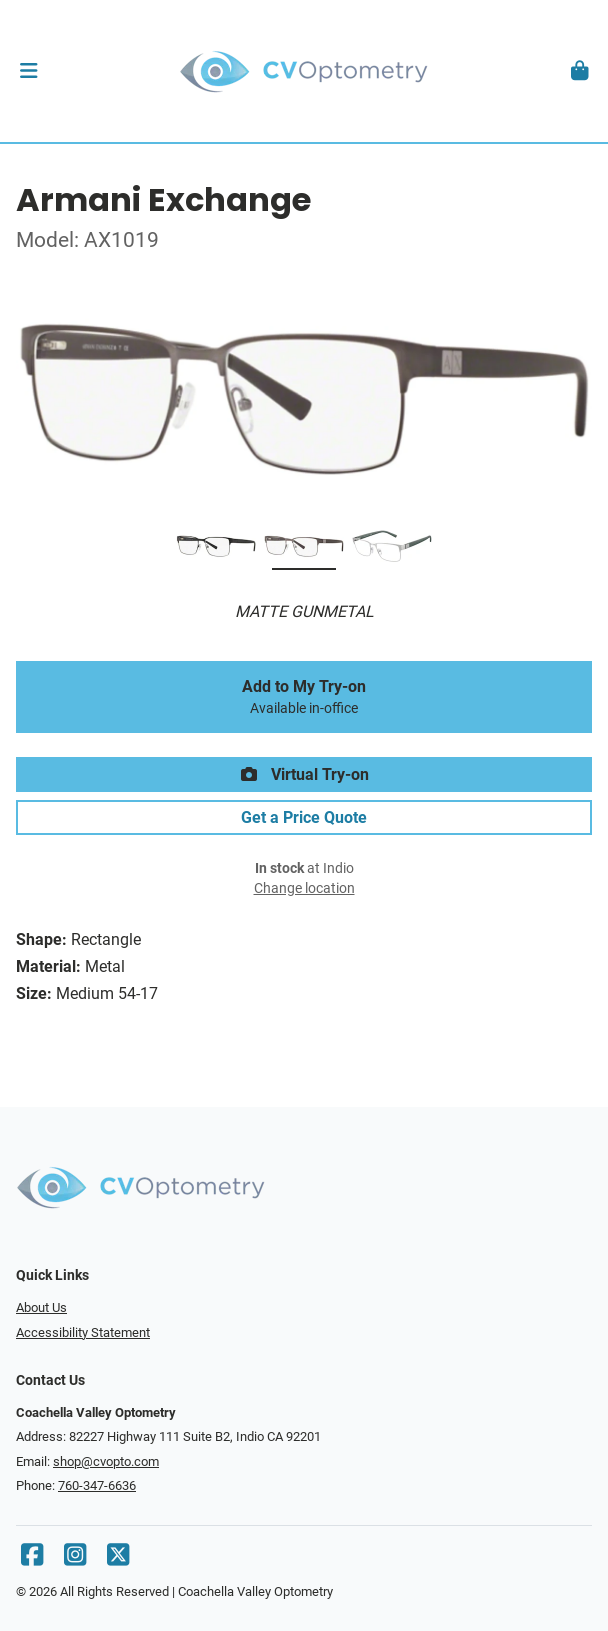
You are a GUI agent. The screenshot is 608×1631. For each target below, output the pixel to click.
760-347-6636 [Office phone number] (97, 1485)
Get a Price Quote (304, 817)
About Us (41, 1307)
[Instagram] (75, 1559)
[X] (118, 1559)
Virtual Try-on (304, 774)
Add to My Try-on (304, 697)
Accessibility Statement (83, 1332)
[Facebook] (32, 1559)
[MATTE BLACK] (216, 550)
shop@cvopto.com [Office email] (106, 1461)
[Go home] (304, 71)
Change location (304, 888)
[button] (28, 71)
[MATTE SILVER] (392, 550)
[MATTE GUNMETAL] (304, 550)
